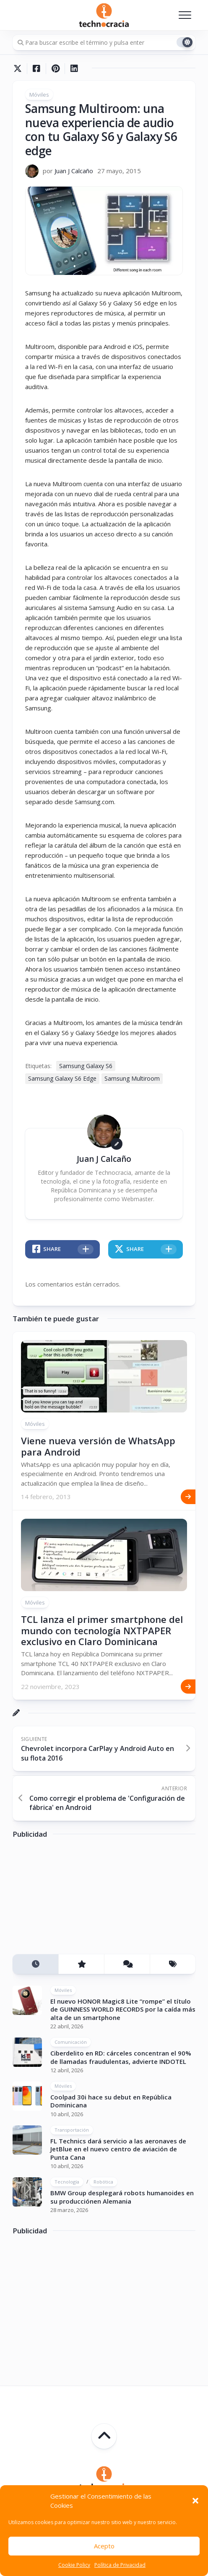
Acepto (104, 2546)
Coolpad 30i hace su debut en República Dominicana (111, 2101)
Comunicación (71, 2042)
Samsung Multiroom (132, 1078)
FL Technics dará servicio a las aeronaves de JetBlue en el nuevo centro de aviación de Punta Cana (118, 2149)
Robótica (103, 2182)
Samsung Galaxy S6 (85, 1066)
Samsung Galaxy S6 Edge (62, 1078)
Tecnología (67, 2182)
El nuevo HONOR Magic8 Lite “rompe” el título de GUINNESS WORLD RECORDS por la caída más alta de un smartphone (122, 2009)
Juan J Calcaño (74, 171)
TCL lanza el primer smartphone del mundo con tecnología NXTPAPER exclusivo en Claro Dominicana (102, 1630)
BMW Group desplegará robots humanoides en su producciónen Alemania (122, 2197)
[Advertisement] (75, 1899)
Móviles (39, 94)
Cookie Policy (74, 2564)
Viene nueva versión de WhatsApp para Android (98, 1446)
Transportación (72, 2130)
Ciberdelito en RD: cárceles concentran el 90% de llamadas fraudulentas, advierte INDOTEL (120, 2057)
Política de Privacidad (120, 2564)
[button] (195, 2501)
